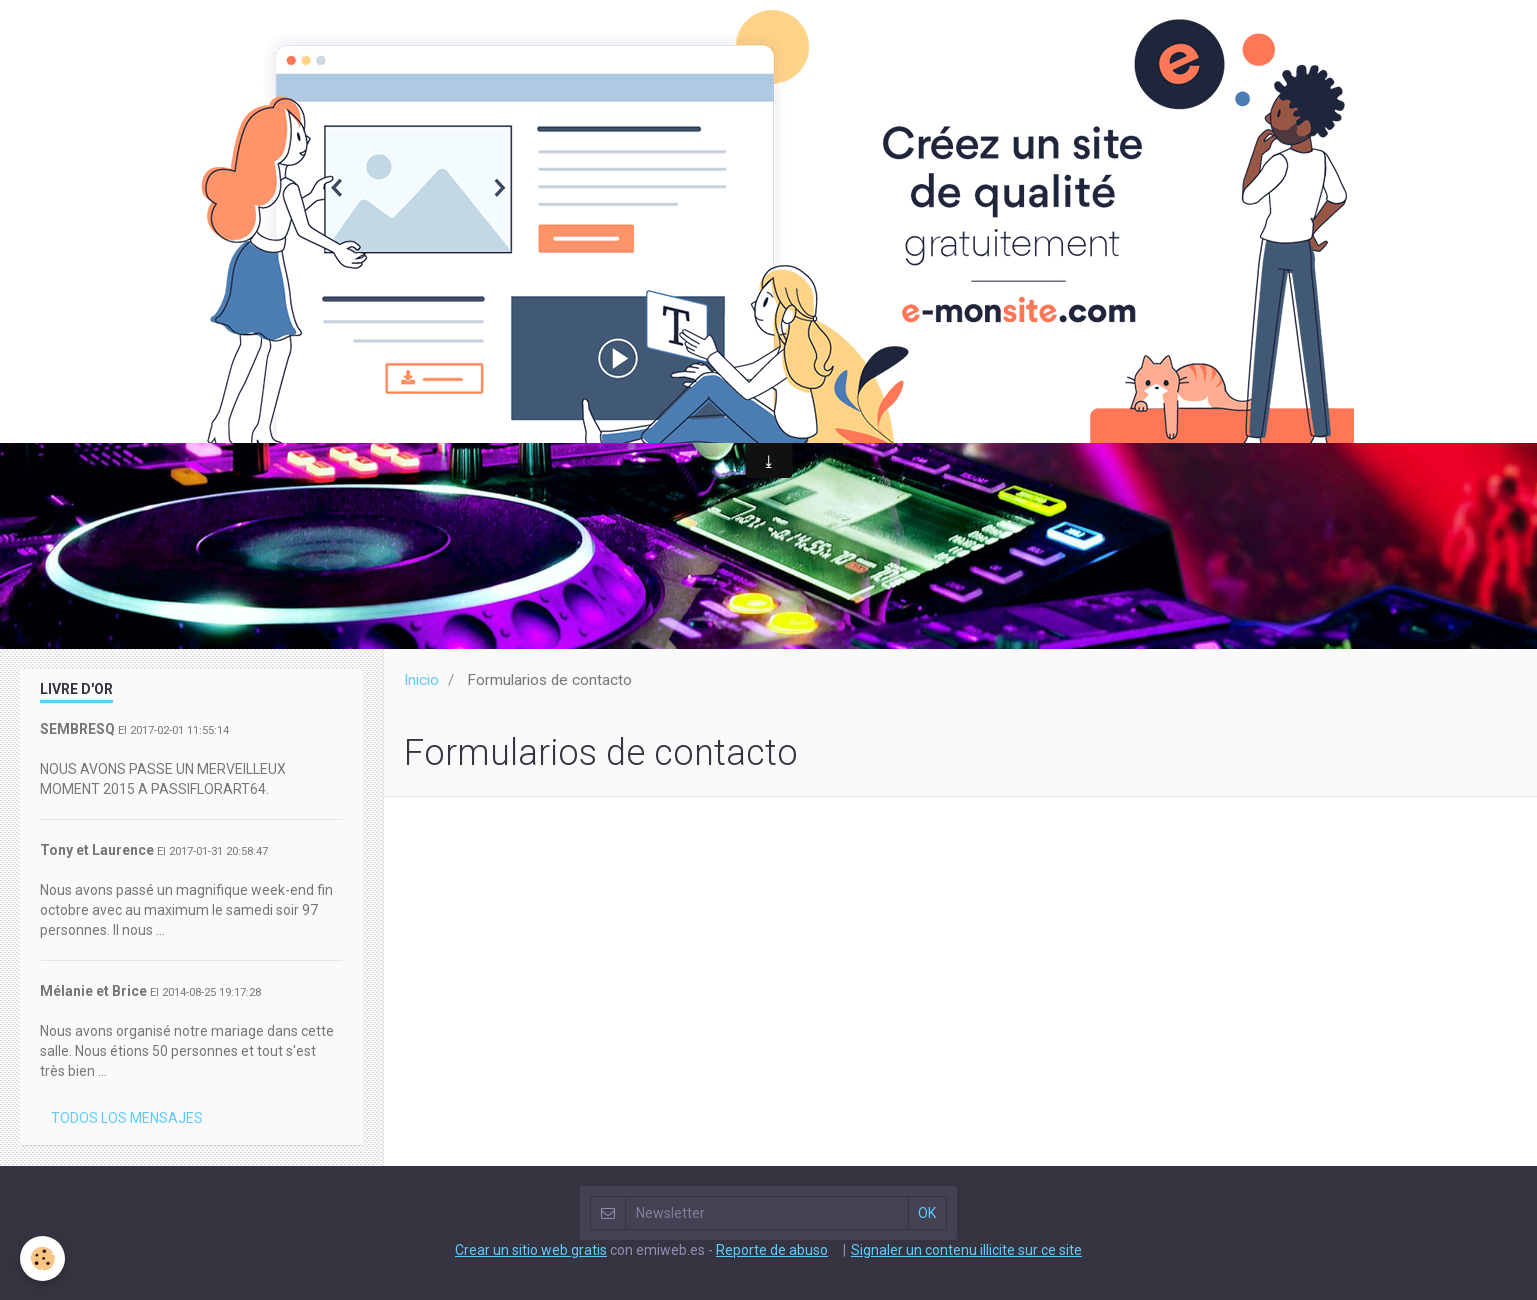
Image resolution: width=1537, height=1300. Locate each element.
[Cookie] (42, 1258)
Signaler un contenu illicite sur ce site (966, 1250)
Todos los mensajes (127, 1118)
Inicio (421, 680)
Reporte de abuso (772, 1250)
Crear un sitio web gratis (531, 1250)
